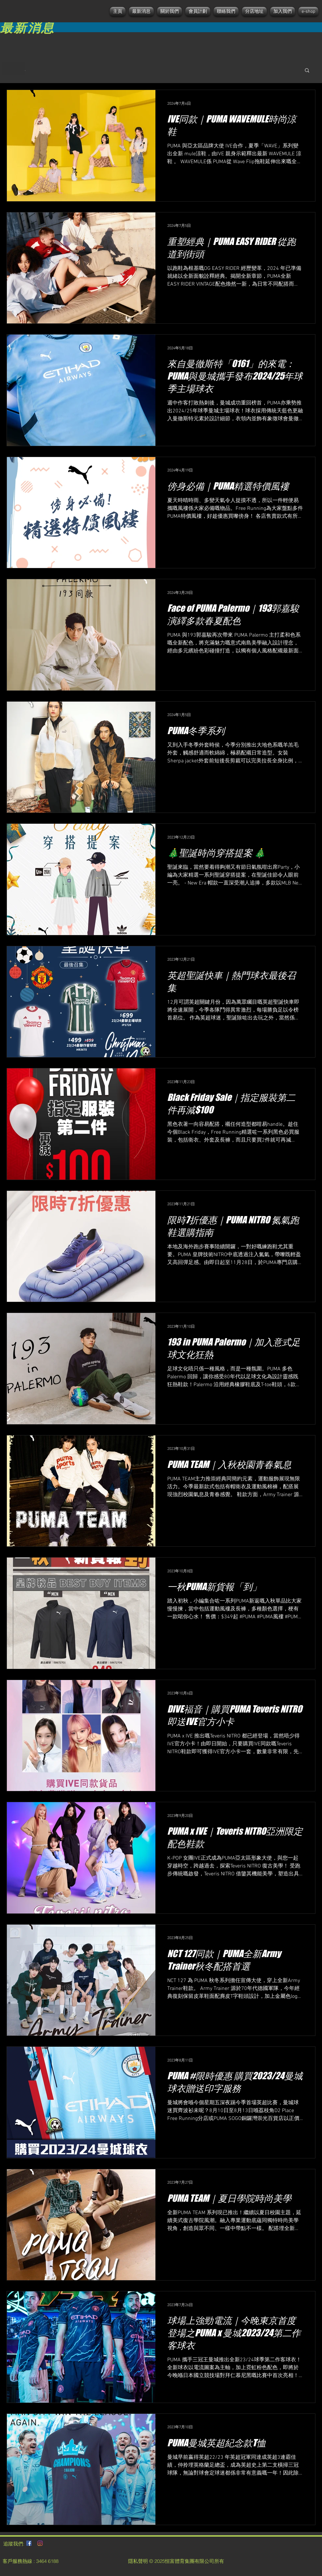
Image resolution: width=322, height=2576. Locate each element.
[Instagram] (40, 2543)
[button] (307, 70)
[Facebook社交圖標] (29, 2543)
